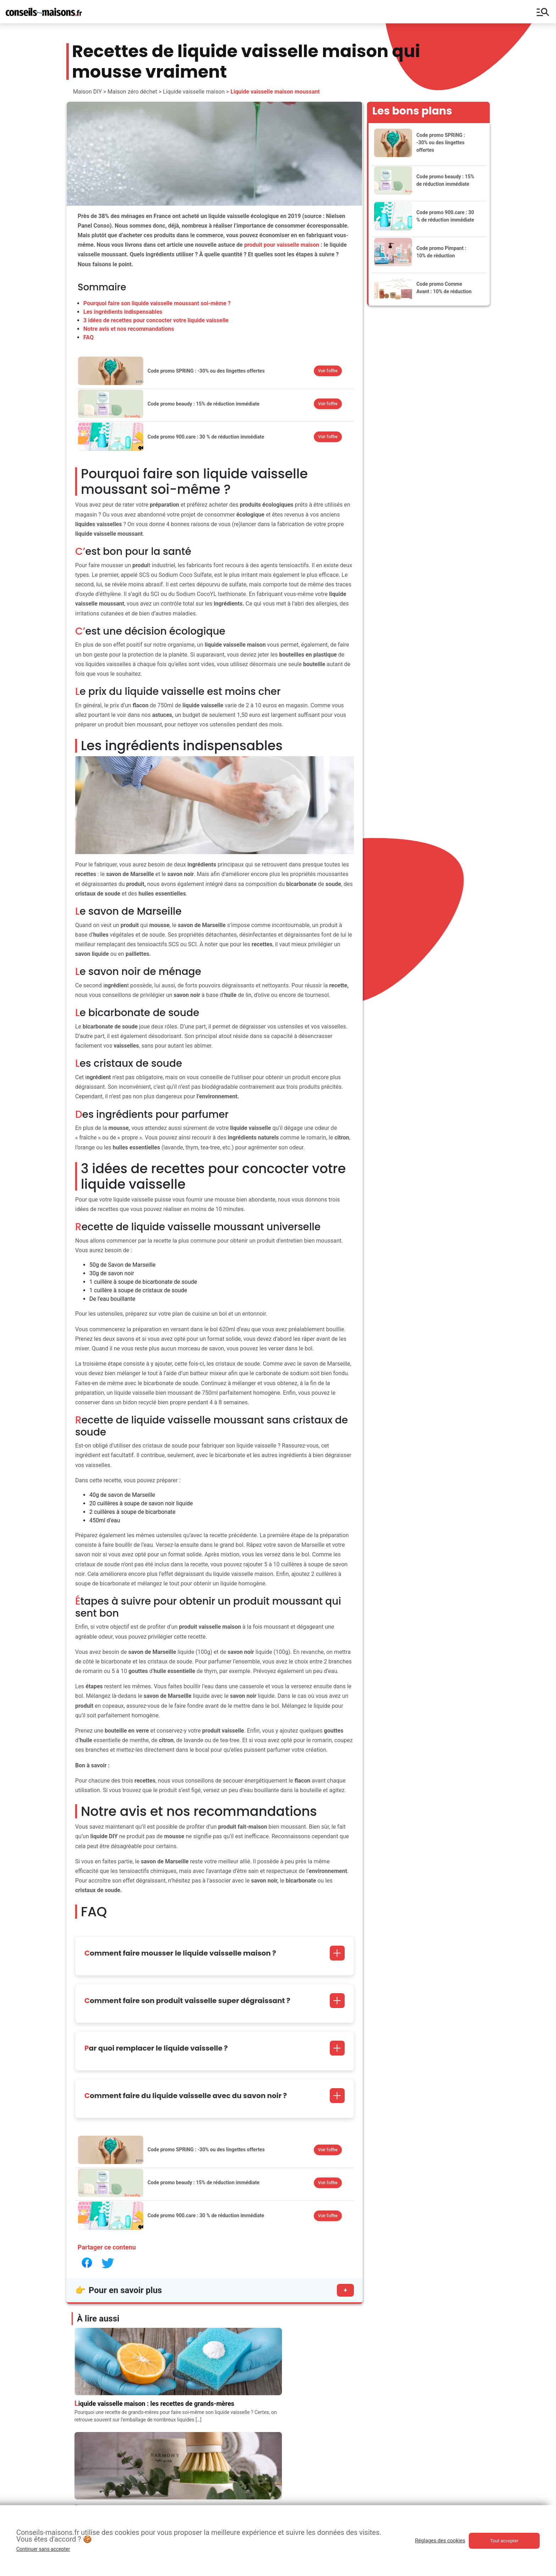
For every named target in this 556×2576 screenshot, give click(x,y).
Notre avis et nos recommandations (128, 328)
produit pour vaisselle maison (281, 244)
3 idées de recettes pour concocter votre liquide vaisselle (155, 320)
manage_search (542, 11)
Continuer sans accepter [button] (43, 2549)
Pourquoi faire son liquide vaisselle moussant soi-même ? (156, 303)
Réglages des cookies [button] (440, 2540)
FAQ (88, 337)
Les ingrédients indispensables (122, 311)
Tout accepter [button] (504, 2540)
